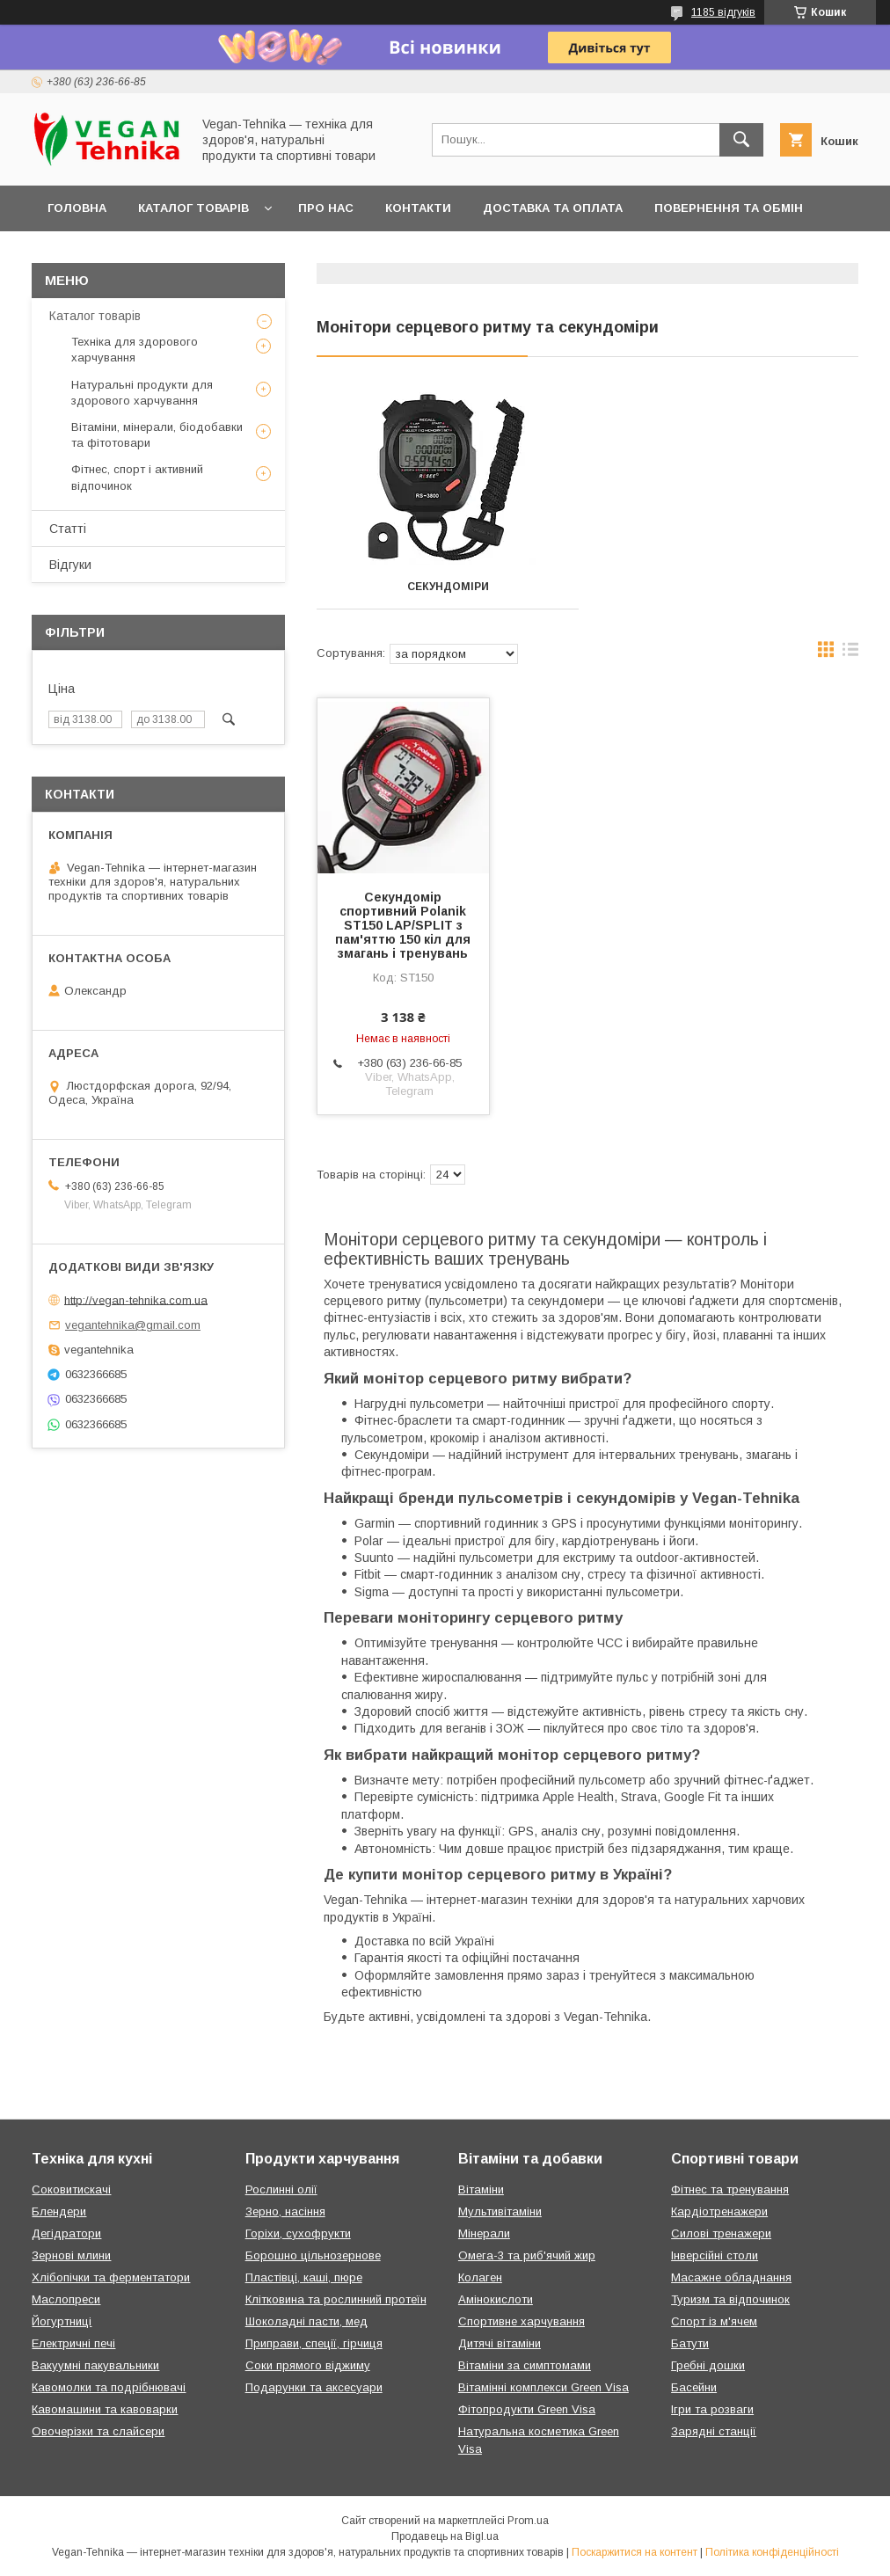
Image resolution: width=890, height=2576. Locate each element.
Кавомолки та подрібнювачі (109, 2387)
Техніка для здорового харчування (134, 349)
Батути (690, 2343)
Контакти (418, 208)
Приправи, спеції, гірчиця (314, 2343)
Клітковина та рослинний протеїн (336, 2299)
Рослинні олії (281, 2189)
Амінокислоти (495, 2299)
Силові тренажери (721, 2233)
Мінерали (484, 2233)
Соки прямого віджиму (307, 2365)
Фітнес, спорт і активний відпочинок (137, 477)
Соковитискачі (71, 2189)
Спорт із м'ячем (714, 2321)
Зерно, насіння (285, 2211)
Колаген (480, 2277)
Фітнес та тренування (730, 2189)
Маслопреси (66, 2299)
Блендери (59, 2211)
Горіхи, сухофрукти (298, 2233)
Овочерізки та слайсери (98, 2431)
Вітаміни (481, 2189)
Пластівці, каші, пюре (303, 2277)
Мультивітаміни (500, 2211)
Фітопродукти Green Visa (526, 2409)
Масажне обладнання (731, 2277)
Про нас (326, 208)
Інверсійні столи (714, 2255)
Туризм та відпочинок (730, 2299)
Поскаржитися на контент (634, 2552)
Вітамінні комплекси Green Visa (543, 2387)
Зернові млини (71, 2255)
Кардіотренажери (719, 2211)
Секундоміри (448, 586)
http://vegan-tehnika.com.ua (136, 1299)
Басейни (694, 2387)
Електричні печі (73, 2343)
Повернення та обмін (728, 208)
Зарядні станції (713, 2431)
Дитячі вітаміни (499, 2343)
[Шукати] (741, 140)
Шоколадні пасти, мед (306, 2321)
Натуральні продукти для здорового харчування (142, 392)
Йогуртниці (61, 2321)
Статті (67, 529)
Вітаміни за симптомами (524, 2365)
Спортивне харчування (521, 2321)
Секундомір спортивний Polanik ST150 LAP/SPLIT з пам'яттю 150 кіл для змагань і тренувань (403, 925)
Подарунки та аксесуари (314, 2387)
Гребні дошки (708, 2365)
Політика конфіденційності (772, 2552)
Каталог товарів (193, 208)
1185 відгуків (723, 12)
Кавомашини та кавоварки (105, 2409)
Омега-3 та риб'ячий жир (526, 2255)
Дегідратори (66, 2233)
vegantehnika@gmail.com (133, 1325)
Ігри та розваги (712, 2409)
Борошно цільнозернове (313, 2255)
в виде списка (850, 653)
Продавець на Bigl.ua (445, 2536)
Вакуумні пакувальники (95, 2365)
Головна (76, 208)
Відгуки (70, 565)
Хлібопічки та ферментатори (111, 2277)
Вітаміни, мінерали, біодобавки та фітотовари (157, 434)
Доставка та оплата (553, 208)
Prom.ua (528, 2520)
